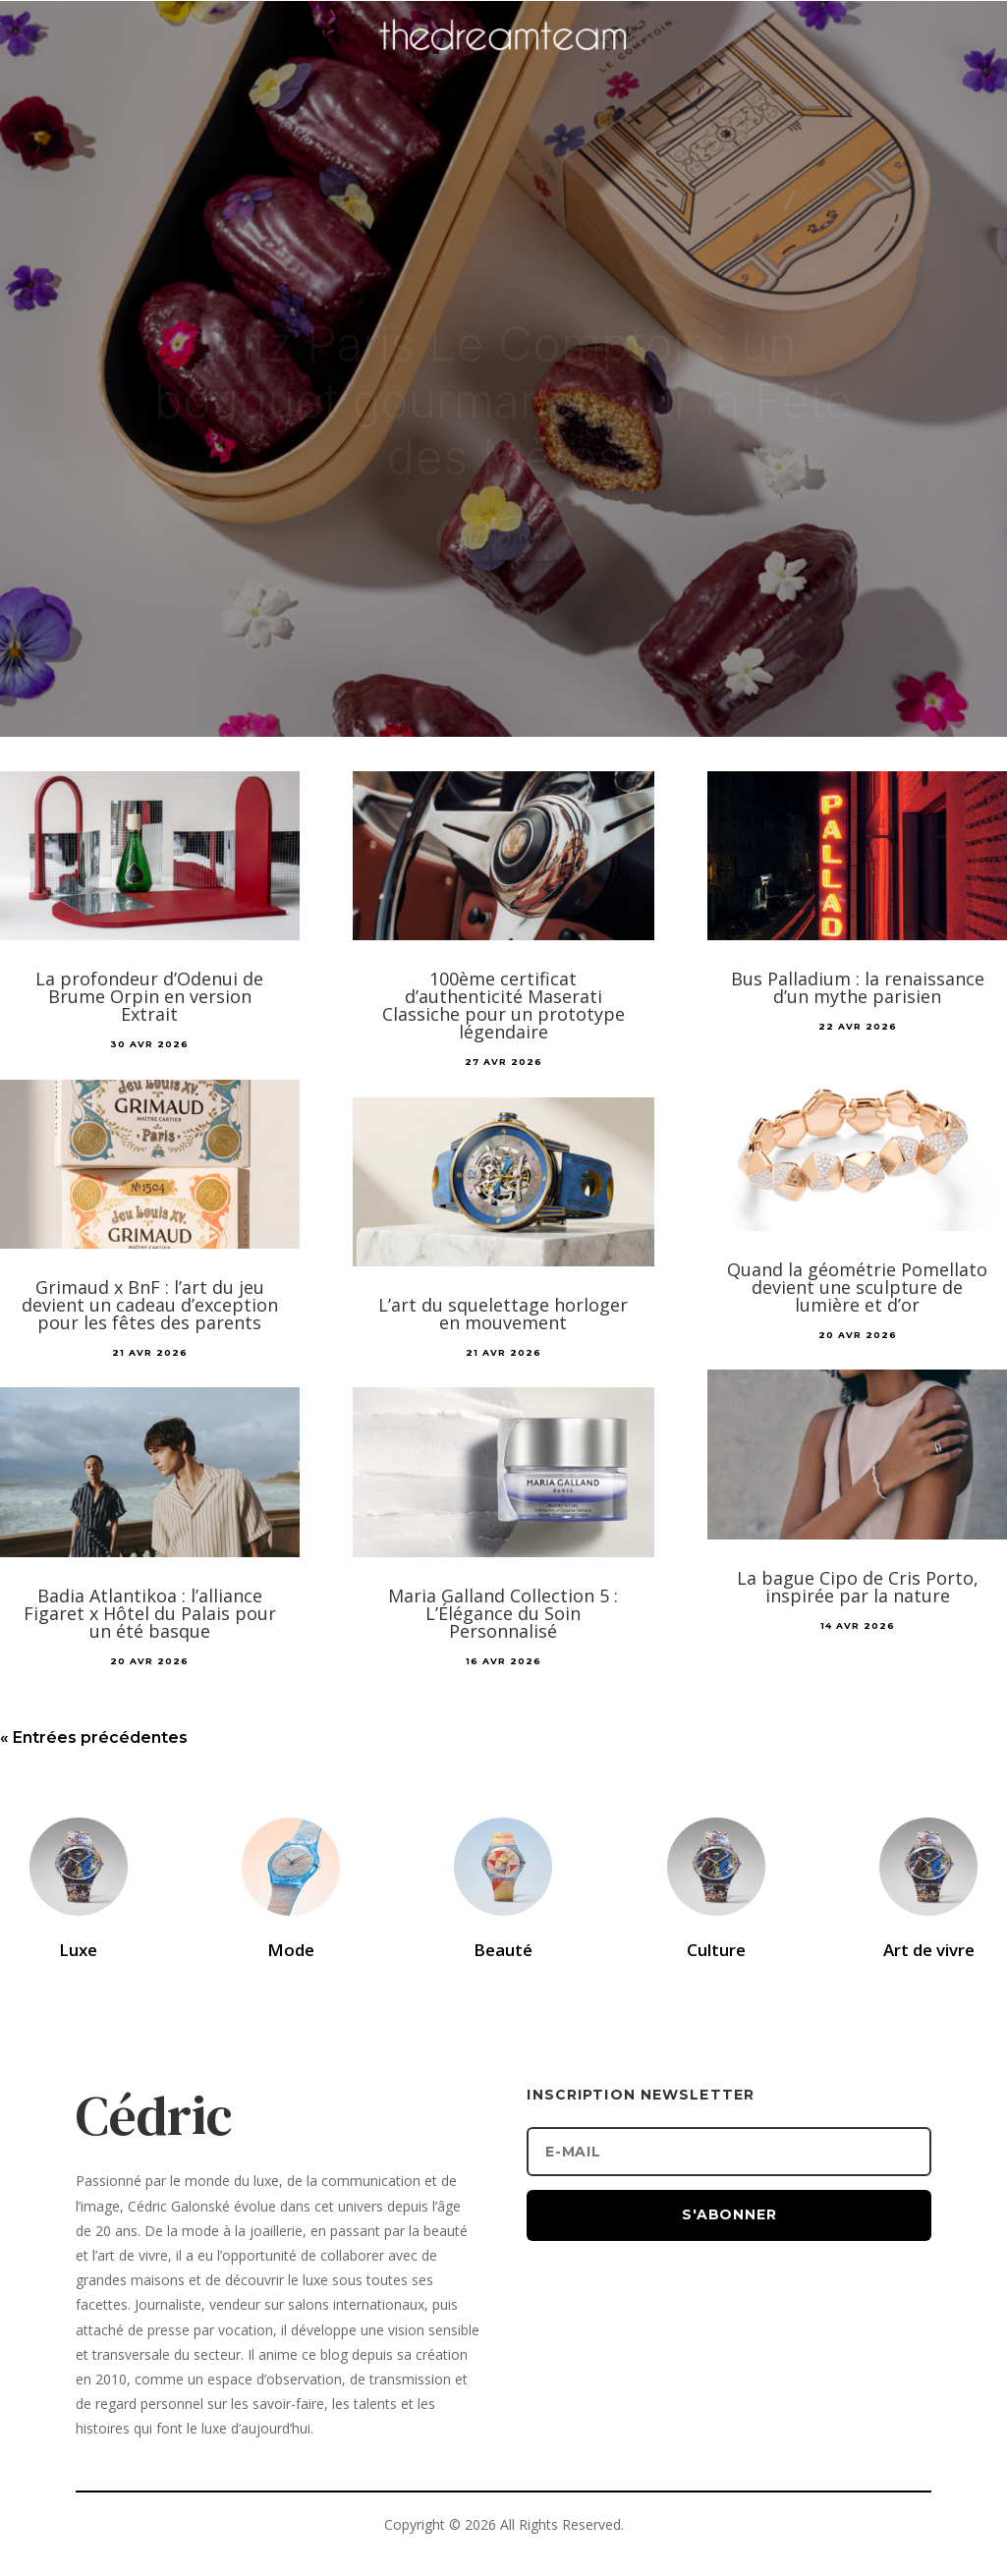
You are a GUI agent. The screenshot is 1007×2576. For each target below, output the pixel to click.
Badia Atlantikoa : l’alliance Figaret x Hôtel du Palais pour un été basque (150, 1613)
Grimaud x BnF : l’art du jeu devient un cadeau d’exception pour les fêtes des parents (150, 1304)
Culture (716, 1949)
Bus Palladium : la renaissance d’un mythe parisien (857, 987)
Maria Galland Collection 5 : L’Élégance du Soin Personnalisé (503, 1613)
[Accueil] (504, 65)
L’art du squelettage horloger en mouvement (503, 1313)
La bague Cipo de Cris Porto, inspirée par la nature (858, 1586)
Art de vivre (929, 1949)
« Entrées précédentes (94, 1737)
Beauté (503, 1949)
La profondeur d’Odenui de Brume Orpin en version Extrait (149, 996)
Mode (290, 1949)
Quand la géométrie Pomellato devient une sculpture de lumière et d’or (857, 1287)
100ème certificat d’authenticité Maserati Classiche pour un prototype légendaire (503, 1005)
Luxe (78, 1949)
